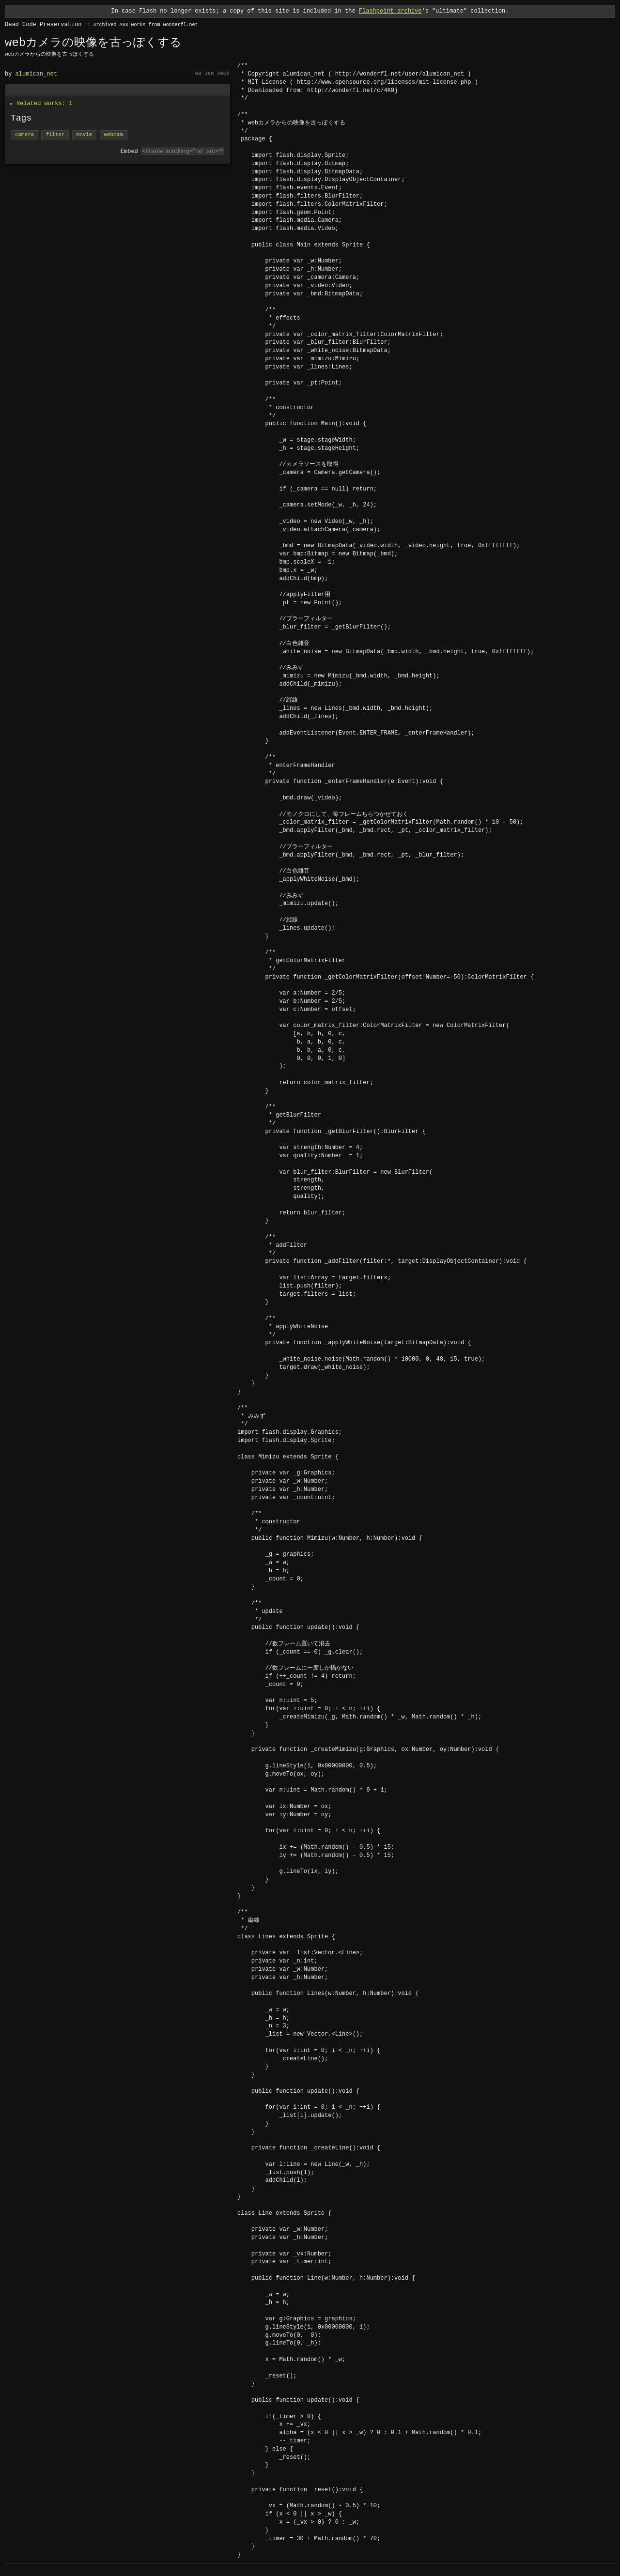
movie (84, 134)
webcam (113, 134)
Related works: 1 (44, 103)
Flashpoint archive (390, 11)
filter (55, 134)
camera (24, 134)
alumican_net (36, 74)
